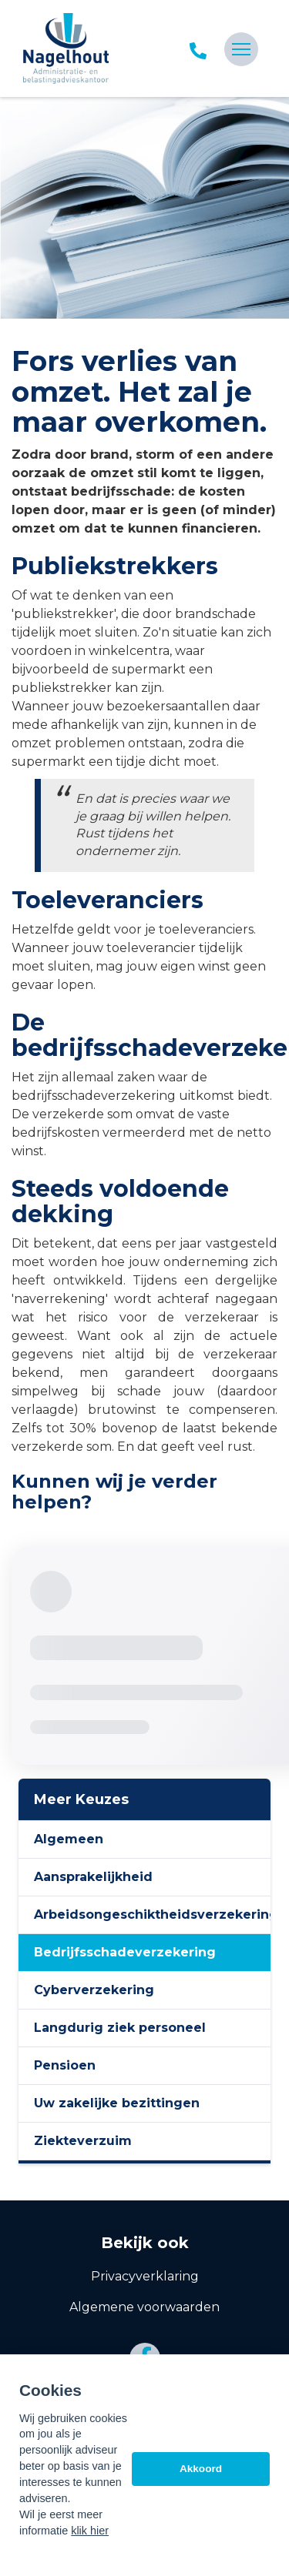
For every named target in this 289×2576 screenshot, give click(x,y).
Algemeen (68, 1839)
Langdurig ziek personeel (120, 2027)
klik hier (90, 2530)
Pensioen (65, 2065)
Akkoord (201, 2468)
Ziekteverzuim (83, 2140)
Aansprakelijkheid (93, 1876)
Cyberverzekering (94, 1990)
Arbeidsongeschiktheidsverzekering (152, 1914)
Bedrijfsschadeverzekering (125, 1952)
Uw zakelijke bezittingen (117, 2103)
